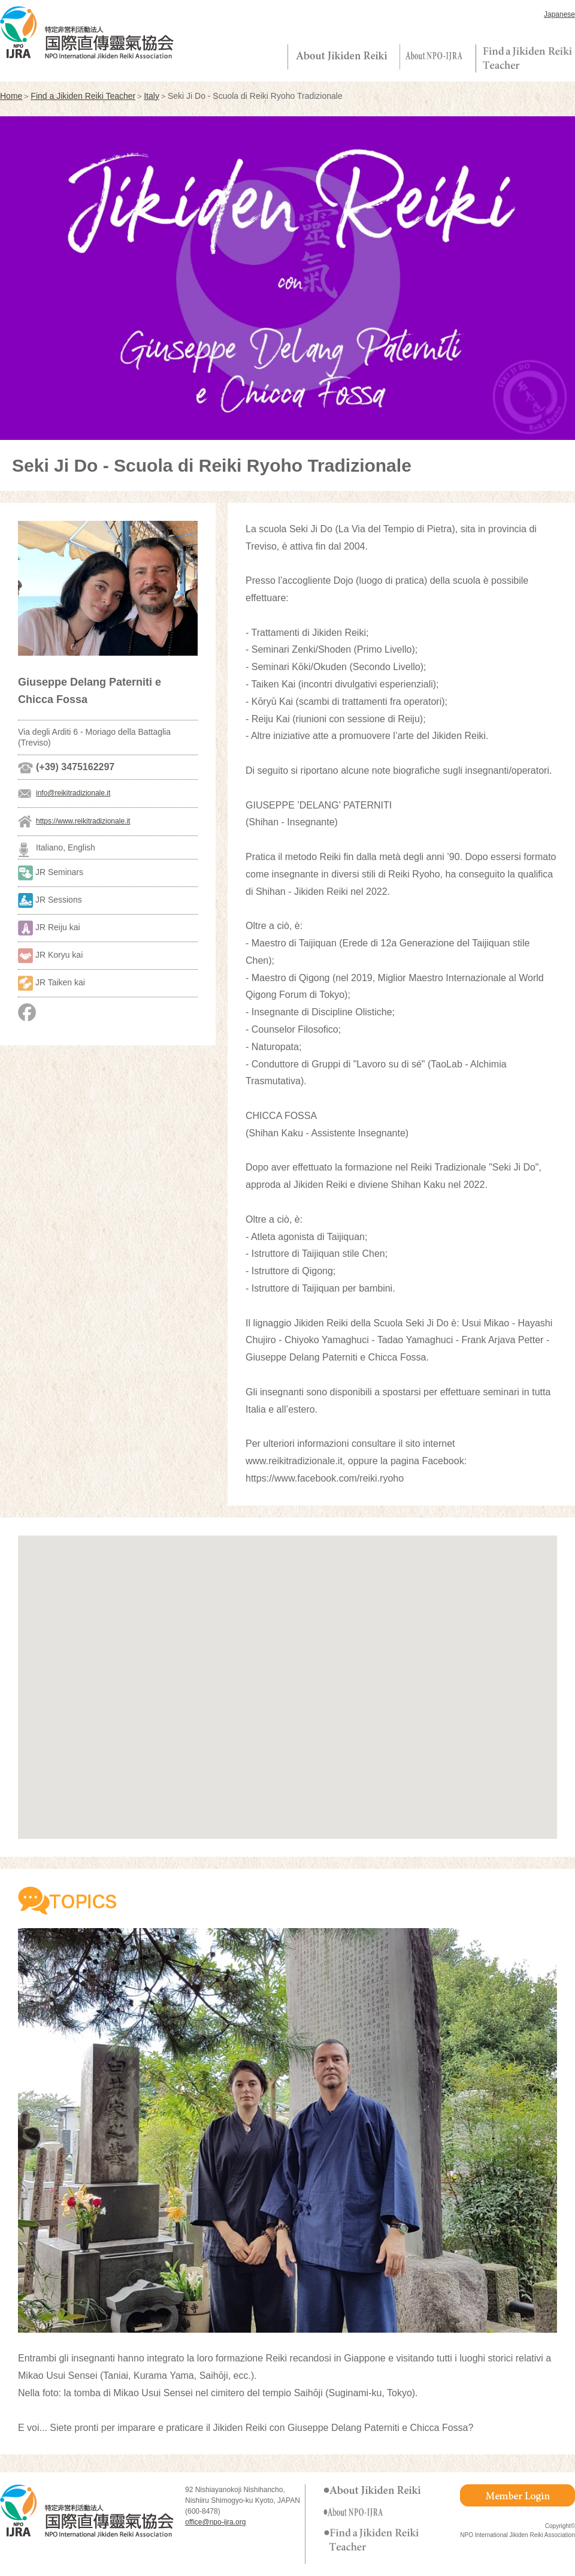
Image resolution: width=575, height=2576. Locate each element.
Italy (151, 96)
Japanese (559, 14)
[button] (287, 1676)
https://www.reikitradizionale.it (83, 821)
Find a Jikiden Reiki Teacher (83, 96)
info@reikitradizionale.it (73, 793)
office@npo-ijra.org (215, 2522)
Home (11, 96)
